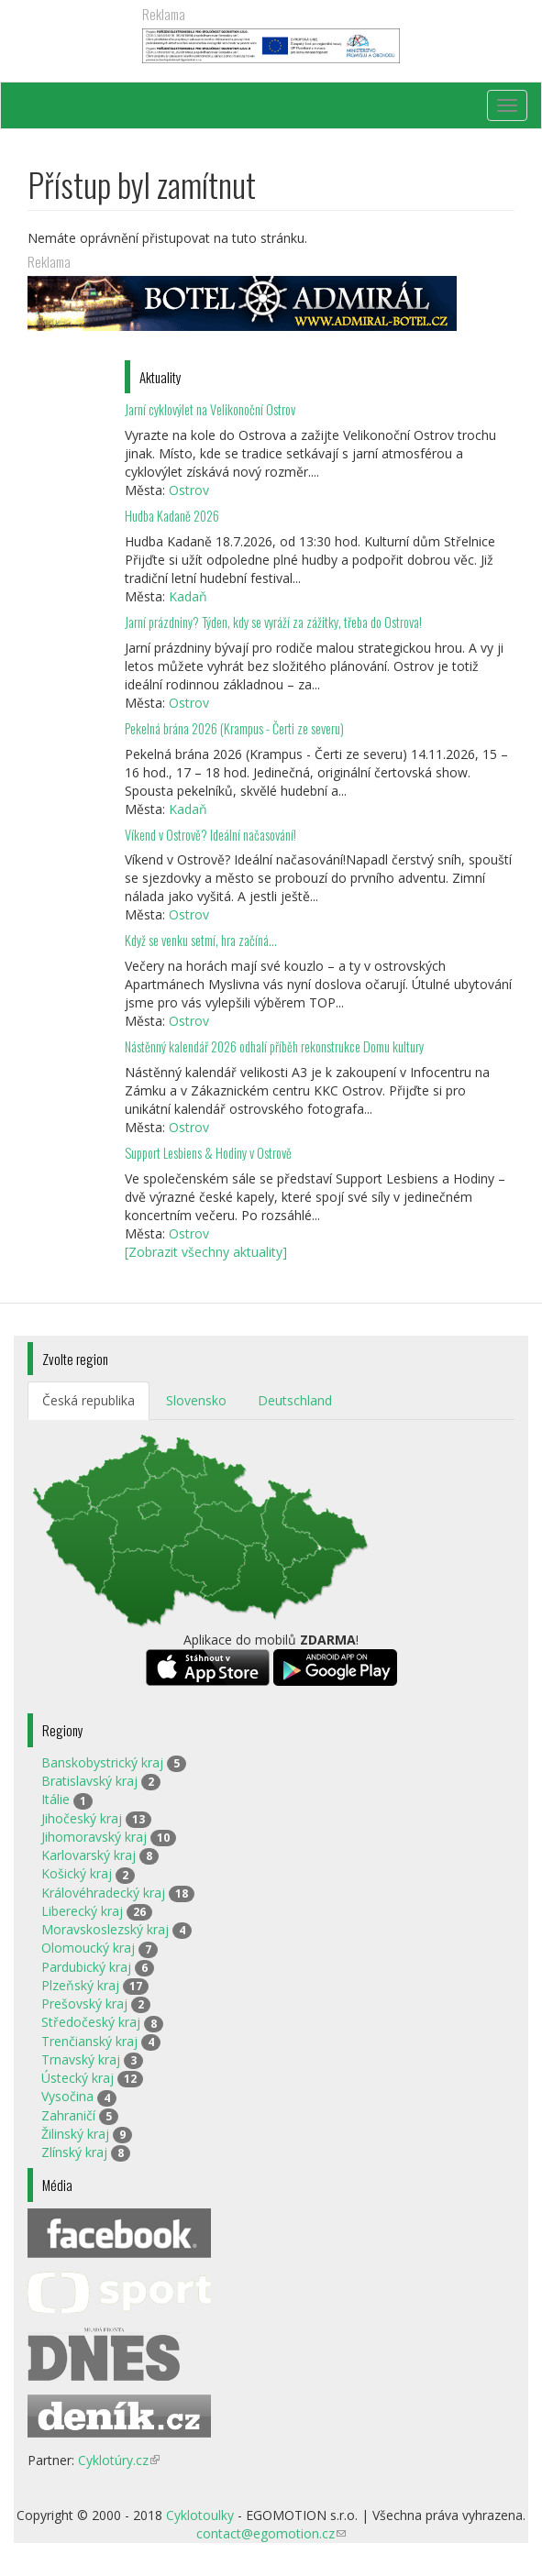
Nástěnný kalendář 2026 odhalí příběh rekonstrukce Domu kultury (274, 1046)
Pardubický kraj (86, 1967)
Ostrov (189, 490)
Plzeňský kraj (80, 1985)
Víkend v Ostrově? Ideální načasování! (210, 834)
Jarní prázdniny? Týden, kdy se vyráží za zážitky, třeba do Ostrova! (273, 622)
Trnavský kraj (80, 2059)
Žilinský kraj (75, 2133)
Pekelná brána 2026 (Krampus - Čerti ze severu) (234, 728)
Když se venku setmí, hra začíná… (201, 940)
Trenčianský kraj (89, 2041)
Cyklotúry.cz (119, 2460)
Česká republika (88, 1400)
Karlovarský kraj (88, 1855)
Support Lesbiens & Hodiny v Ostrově (208, 1152)
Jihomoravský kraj (94, 1836)
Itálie (55, 1799)
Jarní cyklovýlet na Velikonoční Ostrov (210, 409)
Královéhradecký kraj (103, 1892)
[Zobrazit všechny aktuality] (206, 1251)
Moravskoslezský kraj (105, 1929)
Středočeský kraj (90, 2022)
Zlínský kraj (74, 2152)
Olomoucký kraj (88, 1947)
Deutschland (295, 1400)
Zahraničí (68, 2115)
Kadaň (188, 596)
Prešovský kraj (84, 2003)
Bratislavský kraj (89, 1780)
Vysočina (67, 2096)
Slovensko (196, 1400)
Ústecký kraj (77, 2077)
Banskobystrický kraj (102, 1762)
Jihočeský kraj (81, 1818)
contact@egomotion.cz (271, 2533)
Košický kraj (76, 1873)
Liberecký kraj (82, 1911)
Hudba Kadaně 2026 (172, 515)
